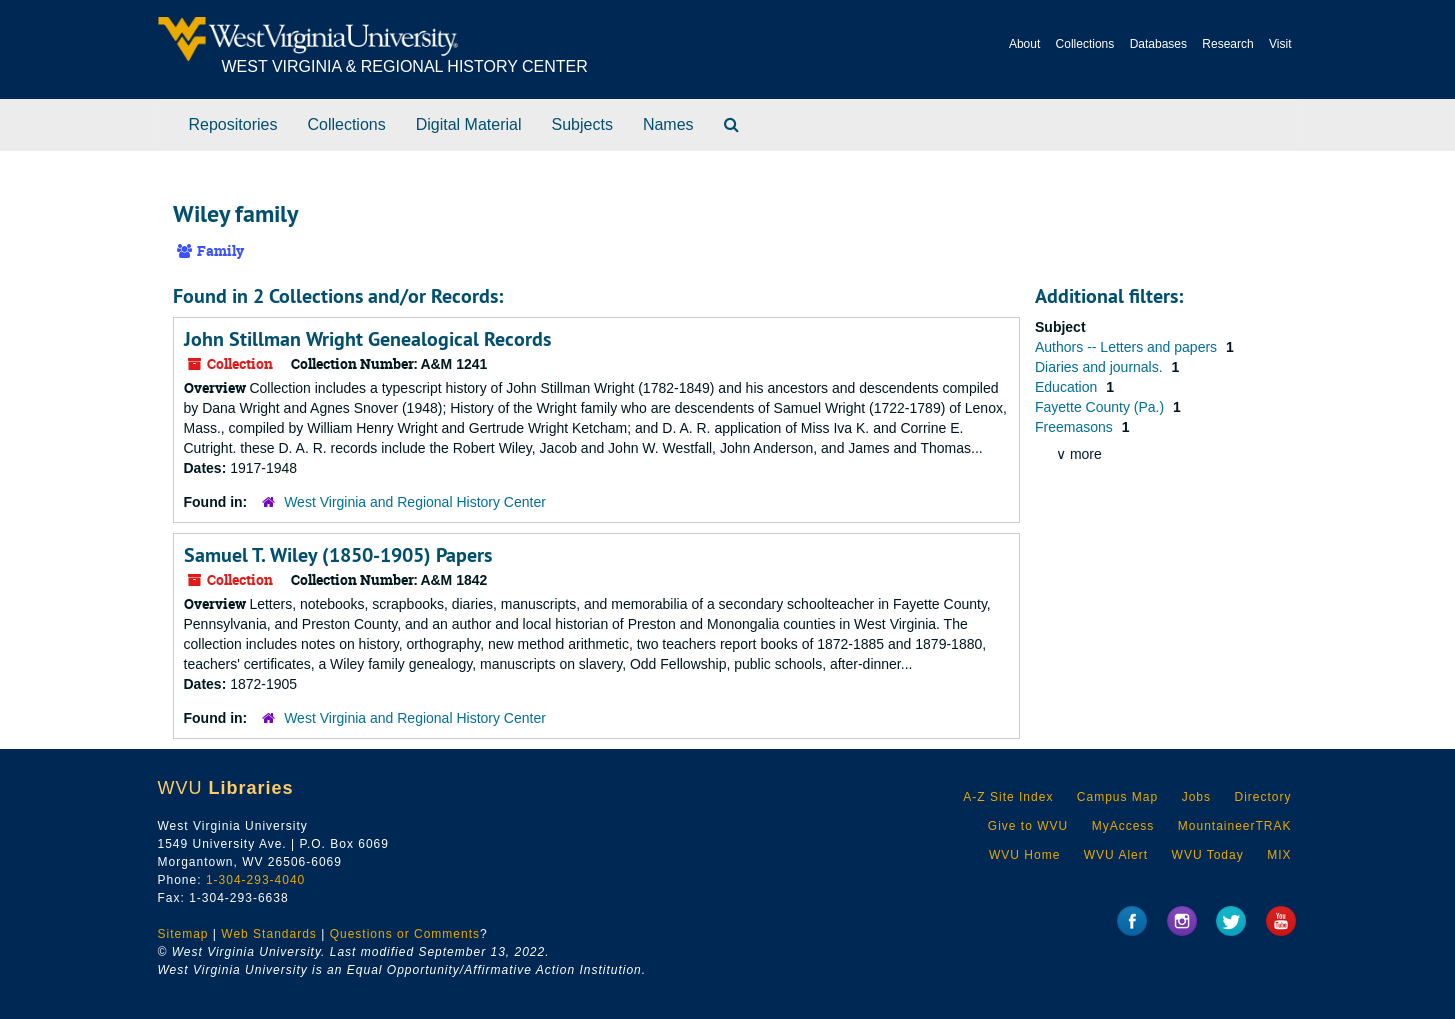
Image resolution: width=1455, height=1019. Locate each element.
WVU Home (1024, 855)
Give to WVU (1028, 826)
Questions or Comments (405, 934)
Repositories (233, 124)
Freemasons (1076, 427)
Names (668, 124)
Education (1068, 387)
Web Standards (269, 934)
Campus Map (1117, 797)
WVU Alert (1116, 855)
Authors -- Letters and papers (1128, 347)
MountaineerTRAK (1235, 826)
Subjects (582, 124)
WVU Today (1208, 855)
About (1024, 44)
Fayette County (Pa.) (1101, 407)
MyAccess (1123, 826)
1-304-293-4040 (255, 880)
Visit (1280, 44)
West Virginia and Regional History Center (415, 502)
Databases (1158, 44)
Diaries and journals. (1101, 367)
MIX (1279, 855)
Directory (1262, 797)
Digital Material (469, 124)
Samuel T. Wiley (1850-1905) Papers (338, 555)
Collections (1085, 44)
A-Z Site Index (1008, 797)
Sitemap (183, 934)
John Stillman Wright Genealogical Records (367, 339)
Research (1227, 44)
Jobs (1196, 797)
